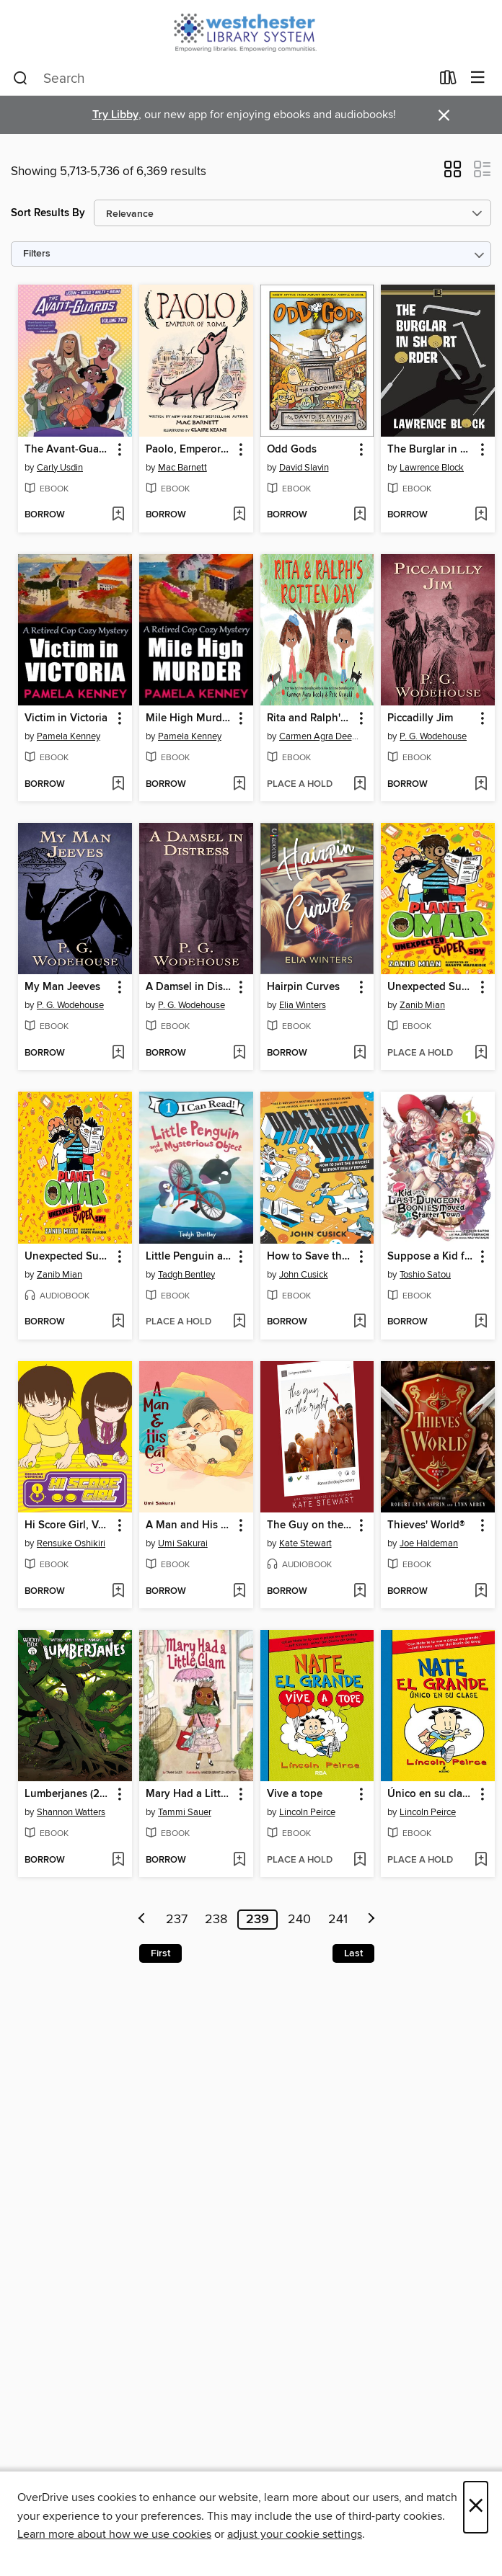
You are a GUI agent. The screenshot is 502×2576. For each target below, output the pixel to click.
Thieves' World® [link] (425, 1525)
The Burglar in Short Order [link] (431, 449)
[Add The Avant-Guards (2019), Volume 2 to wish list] (118, 515)
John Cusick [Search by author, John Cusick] (303, 1274)
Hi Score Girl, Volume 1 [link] (68, 1525)
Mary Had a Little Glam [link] (189, 1794)
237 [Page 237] (177, 1919)
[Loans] (448, 80)
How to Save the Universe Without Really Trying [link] (310, 1256)
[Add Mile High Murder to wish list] (239, 784)
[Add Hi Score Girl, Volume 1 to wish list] (118, 1591)
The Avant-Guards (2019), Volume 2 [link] (68, 449)
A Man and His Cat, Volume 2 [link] (189, 1525)
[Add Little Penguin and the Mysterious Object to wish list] (239, 1322)
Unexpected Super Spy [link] (431, 987)
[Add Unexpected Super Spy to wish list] (481, 1053)
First (160, 1953)
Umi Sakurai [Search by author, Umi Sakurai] (183, 1543)
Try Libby (115, 114)
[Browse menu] (477, 78)
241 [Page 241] (338, 1919)
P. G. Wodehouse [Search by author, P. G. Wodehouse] (433, 736)
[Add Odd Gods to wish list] (360, 515)
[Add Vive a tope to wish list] (360, 1860)
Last (353, 1953)
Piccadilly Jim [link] (420, 718)
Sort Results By (48, 213)
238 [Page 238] (216, 1919)
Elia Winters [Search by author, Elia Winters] (302, 1005)
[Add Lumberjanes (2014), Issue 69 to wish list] (118, 1860)
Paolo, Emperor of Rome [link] (189, 449)
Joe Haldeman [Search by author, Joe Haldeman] (429, 1543)
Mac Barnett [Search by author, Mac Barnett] (182, 467)
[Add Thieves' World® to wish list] (481, 1591)
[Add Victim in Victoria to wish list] (118, 784)
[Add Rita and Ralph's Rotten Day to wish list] (360, 784)
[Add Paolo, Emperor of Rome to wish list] (239, 515)
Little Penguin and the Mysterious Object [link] (189, 1256)
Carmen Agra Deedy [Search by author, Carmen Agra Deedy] (319, 736)
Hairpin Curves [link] (303, 987)
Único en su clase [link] (430, 1794)
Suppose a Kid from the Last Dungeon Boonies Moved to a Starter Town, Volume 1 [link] (431, 1256)
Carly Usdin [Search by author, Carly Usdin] (60, 467)
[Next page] (371, 1919)
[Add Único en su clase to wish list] (481, 1860)
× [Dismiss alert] (444, 116)
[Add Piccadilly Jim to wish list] (481, 784)
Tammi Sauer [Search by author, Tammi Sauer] (184, 1812)
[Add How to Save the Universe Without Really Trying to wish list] (360, 1322)
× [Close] (476, 2507)
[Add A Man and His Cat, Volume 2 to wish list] (239, 1591)
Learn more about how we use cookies (114, 2534)
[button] (453, 173)
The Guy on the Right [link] (310, 1525)
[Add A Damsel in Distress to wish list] (239, 1053)
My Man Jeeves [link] (62, 987)
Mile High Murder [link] (189, 718)
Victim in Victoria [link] (66, 718)
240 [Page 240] (299, 1919)
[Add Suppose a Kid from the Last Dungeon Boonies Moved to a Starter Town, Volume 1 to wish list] (481, 1322)
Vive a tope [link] (294, 1794)
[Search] (20, 78)
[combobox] (221, 78)
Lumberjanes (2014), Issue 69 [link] (68, 1794)
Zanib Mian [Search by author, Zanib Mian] (422, 1005)
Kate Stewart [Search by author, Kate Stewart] (305, 1543)
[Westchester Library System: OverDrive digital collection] (251, 30)
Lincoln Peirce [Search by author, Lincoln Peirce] (307, 1812)
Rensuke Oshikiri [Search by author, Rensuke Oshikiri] (71, 1543)
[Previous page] (142, 1919)
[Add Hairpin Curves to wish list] (360, 1053)
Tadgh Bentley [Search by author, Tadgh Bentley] (186, 1274)
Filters (36, 254)
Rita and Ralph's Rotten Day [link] (310, 718)
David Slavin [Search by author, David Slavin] (304, 467)
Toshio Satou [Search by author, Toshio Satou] (425, 1274)
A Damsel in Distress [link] (189, 987)
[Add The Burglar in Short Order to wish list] (481, 515)
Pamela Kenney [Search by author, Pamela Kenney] (68, 736)
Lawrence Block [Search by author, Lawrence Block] (432, 467)
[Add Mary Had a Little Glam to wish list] (239, 1860)
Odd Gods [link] (292, 449)
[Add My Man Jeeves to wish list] (118, 1053)
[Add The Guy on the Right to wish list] (360, 1591)
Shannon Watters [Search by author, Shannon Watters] (71, 1812)
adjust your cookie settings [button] (294, 2534)
